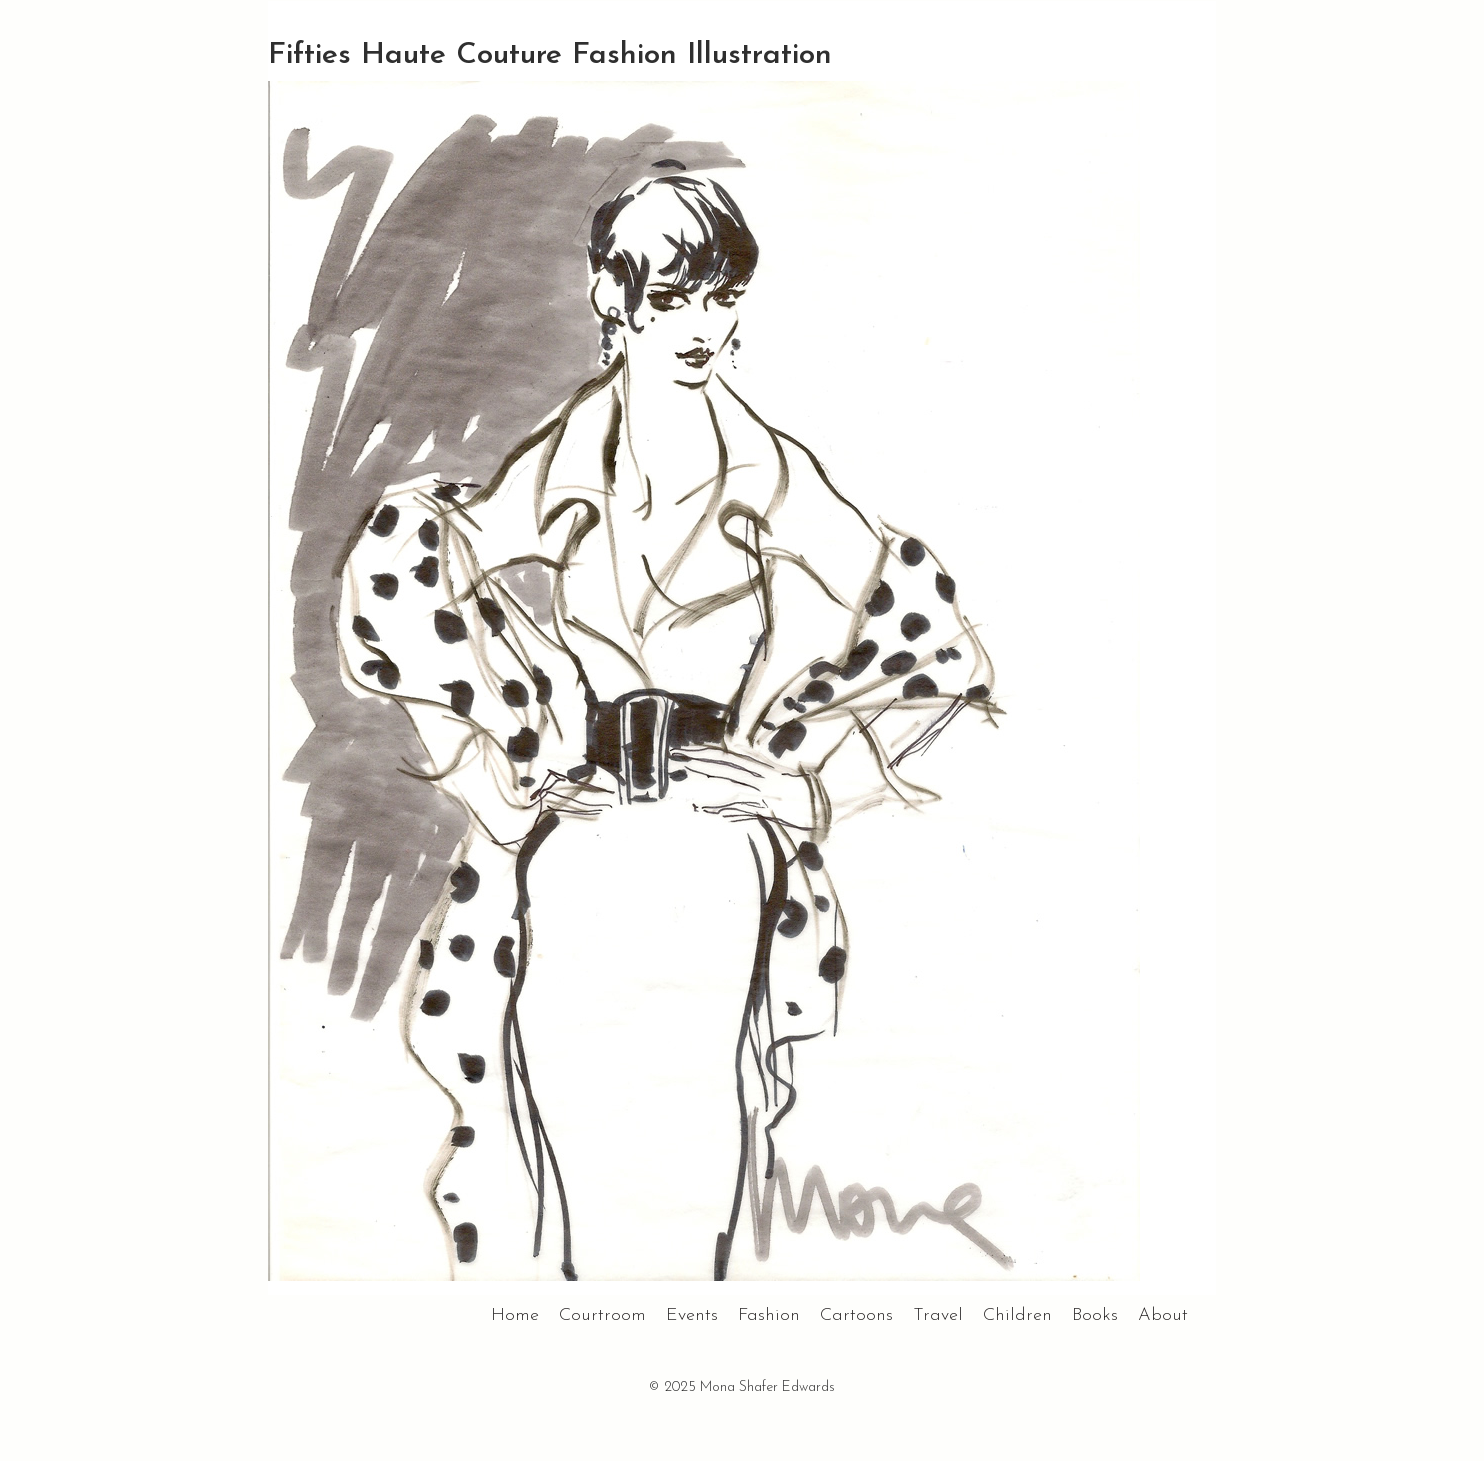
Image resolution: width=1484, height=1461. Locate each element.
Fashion (769, 1315)
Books (1095, 1315)
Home (515, 1315)
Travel (938, 1315)
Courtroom (602, 1315)
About (1163, 1315)
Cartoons (856, 1315)
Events (692, 1315)
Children (1017, 1315)
